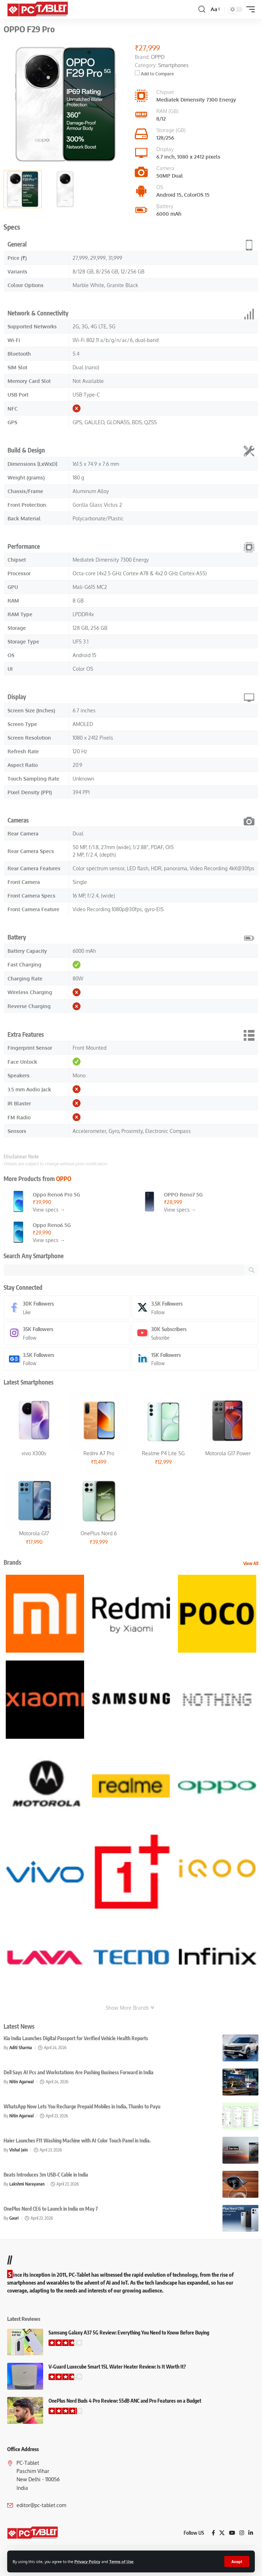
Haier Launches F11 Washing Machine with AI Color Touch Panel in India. (77, 2140)
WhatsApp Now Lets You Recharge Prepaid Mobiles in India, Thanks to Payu (82, 2106)
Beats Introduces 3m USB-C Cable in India (46, 2175)
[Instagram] (67, 1333)
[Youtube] (195, 1333)
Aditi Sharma (20, 2047)
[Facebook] (67, 1307)
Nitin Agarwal (21, 2081)
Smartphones (173, 65)
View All (250, 1563)
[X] (195, 1307)
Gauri (14, 2218)
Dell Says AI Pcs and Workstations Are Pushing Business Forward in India (78, 2072)
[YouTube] (232, 2533)
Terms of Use (121, 2561)
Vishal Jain (18, 2150)
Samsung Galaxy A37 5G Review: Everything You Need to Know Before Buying (129, 2332)
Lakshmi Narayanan (27, 2184)
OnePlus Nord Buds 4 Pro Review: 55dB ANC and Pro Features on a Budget (125, 2401)
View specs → (49, 1210)
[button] (236, 2561)
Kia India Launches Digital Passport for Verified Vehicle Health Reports (76, 2038)
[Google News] (67, 1359)
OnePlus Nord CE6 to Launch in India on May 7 (51, 2209)
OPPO (63, 1178)
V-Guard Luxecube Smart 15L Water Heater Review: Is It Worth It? (117, 2367)
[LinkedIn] (195, 1359)
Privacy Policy (87, 2561)
